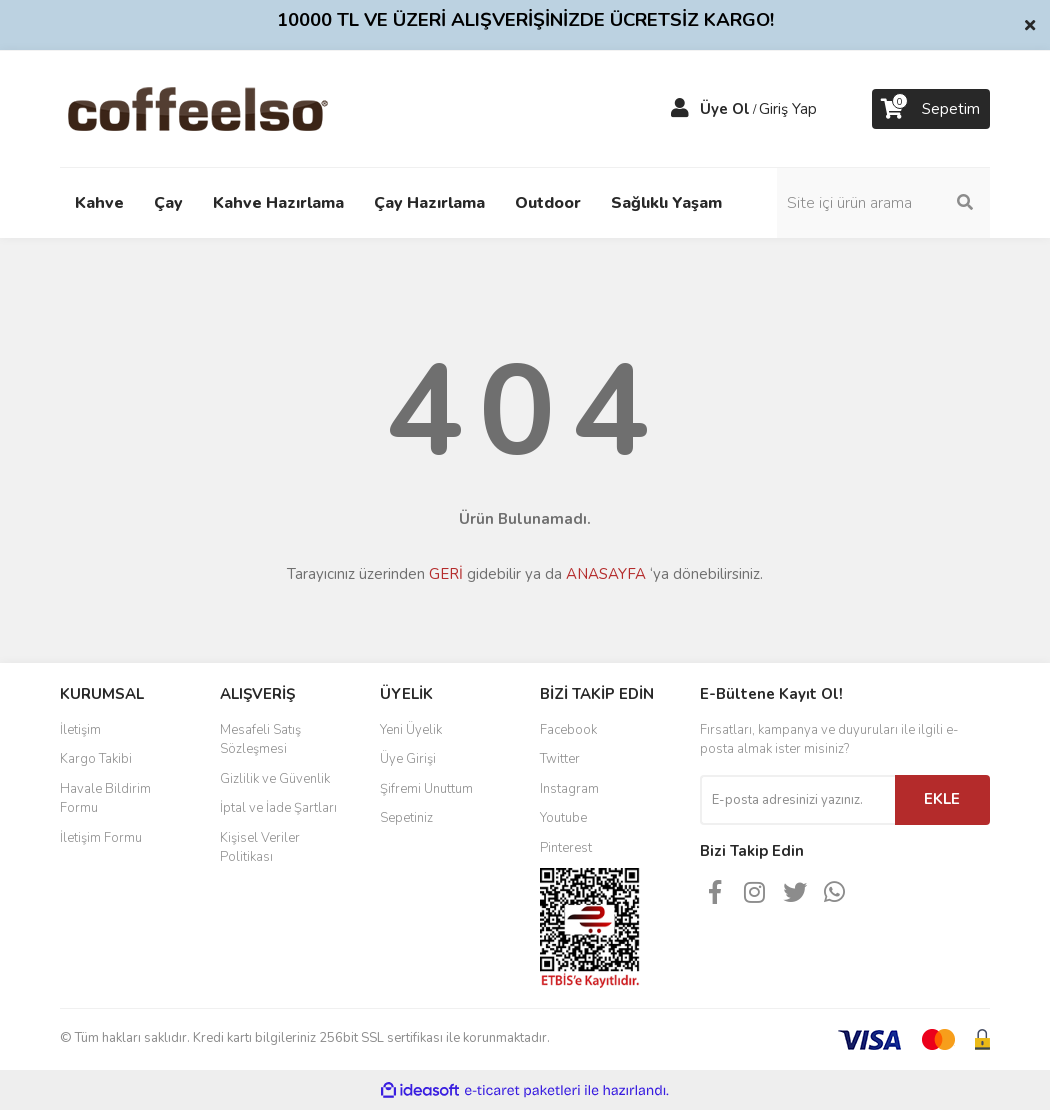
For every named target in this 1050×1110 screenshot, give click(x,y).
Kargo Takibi (96, 759)
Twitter (560, 759)
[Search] (885, 203)
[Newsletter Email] (797, 800)
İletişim (80, 730)
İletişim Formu (101, 838)
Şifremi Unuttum (426, 789)
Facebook (568, 730)
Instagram (569, 789)
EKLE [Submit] (942, 799)
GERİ (446, 574)
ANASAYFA (606, 574)
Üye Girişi (408, 759)
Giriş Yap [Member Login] (788, 109)
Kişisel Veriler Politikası (260, 848)
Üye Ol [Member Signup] (725, 109)
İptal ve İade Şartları (278, 808)
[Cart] (931, 109)
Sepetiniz (406, 818)
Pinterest (566, 848)
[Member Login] (680, 109)
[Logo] (229, 108)
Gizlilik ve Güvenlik (275, 779)
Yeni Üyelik (411, 730)
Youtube (563, 818)
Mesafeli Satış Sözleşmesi (260, 740)
